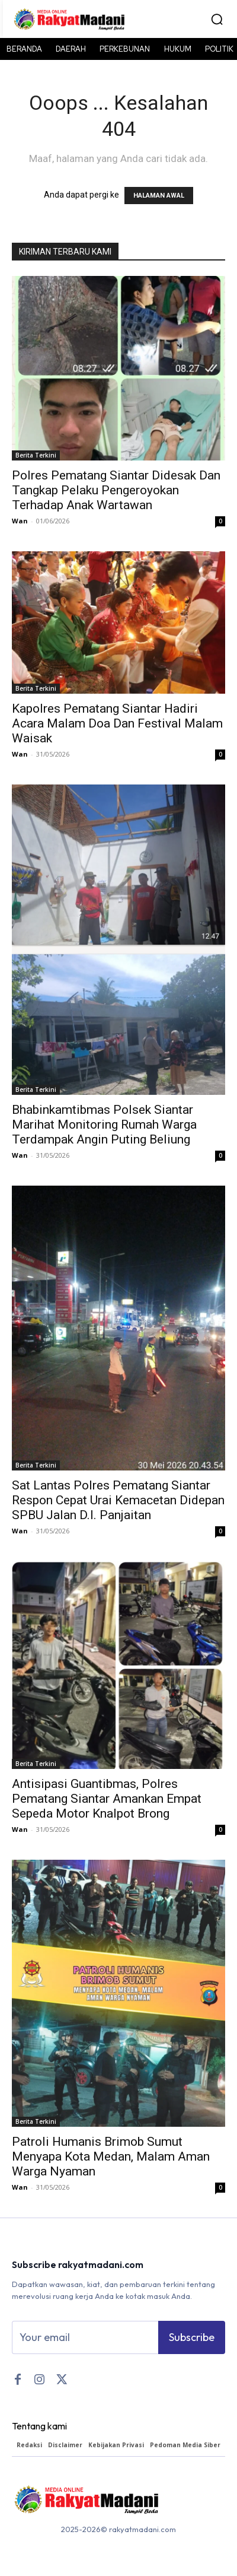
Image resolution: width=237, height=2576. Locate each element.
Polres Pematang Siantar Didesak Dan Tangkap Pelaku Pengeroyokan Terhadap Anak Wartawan (116, 490)
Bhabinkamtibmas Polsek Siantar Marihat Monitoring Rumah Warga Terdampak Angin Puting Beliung (104, 1124)
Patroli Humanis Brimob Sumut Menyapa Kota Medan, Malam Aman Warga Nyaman (111, 2156)
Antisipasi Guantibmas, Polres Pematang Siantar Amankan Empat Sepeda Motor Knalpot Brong (106, 1799)
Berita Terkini (35, 455)
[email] (85, 2337)
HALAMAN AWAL (158, 195)
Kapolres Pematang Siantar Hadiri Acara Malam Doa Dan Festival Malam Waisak (117, 723)
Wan (20, 520)
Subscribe (191, 2337)
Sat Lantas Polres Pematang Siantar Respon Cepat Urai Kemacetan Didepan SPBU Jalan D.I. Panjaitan (118, 1500)
